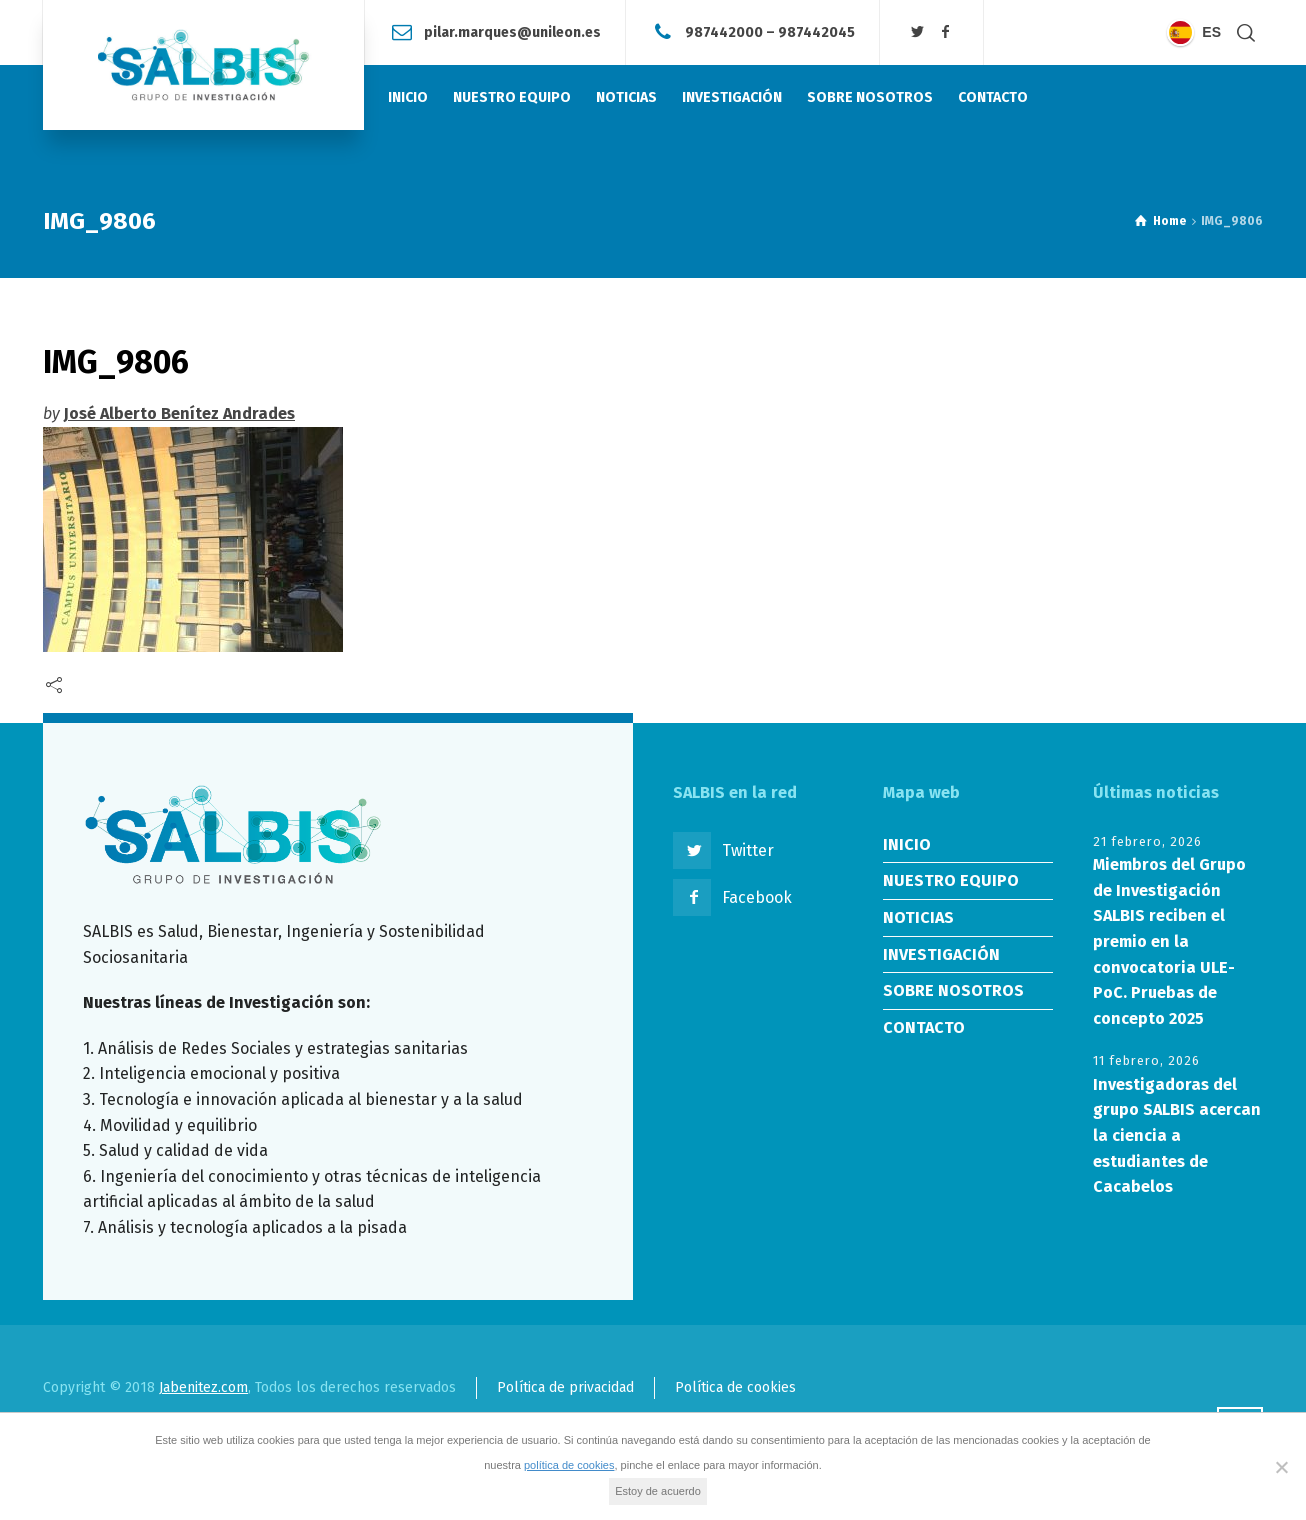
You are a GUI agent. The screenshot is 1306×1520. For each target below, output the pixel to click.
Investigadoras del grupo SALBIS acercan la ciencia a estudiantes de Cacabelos (1177, 1135)
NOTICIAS (918, 917)
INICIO (907, 844)
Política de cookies (735, 1387)
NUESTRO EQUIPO (951, 880)
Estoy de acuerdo (658, 1491)
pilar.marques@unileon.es (512, 31)
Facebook (757, 897)
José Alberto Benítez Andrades (179, 413)
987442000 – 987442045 (770, 31)
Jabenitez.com (203, 1387)
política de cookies (569, 1465)
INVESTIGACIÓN (941, 954)
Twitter (748, 850)
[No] (1281, 1467)
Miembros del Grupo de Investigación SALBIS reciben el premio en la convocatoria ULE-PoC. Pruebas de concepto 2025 (1169, 941)
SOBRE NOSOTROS (953, 990)
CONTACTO (924, 1027)
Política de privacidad (565, 1387)
